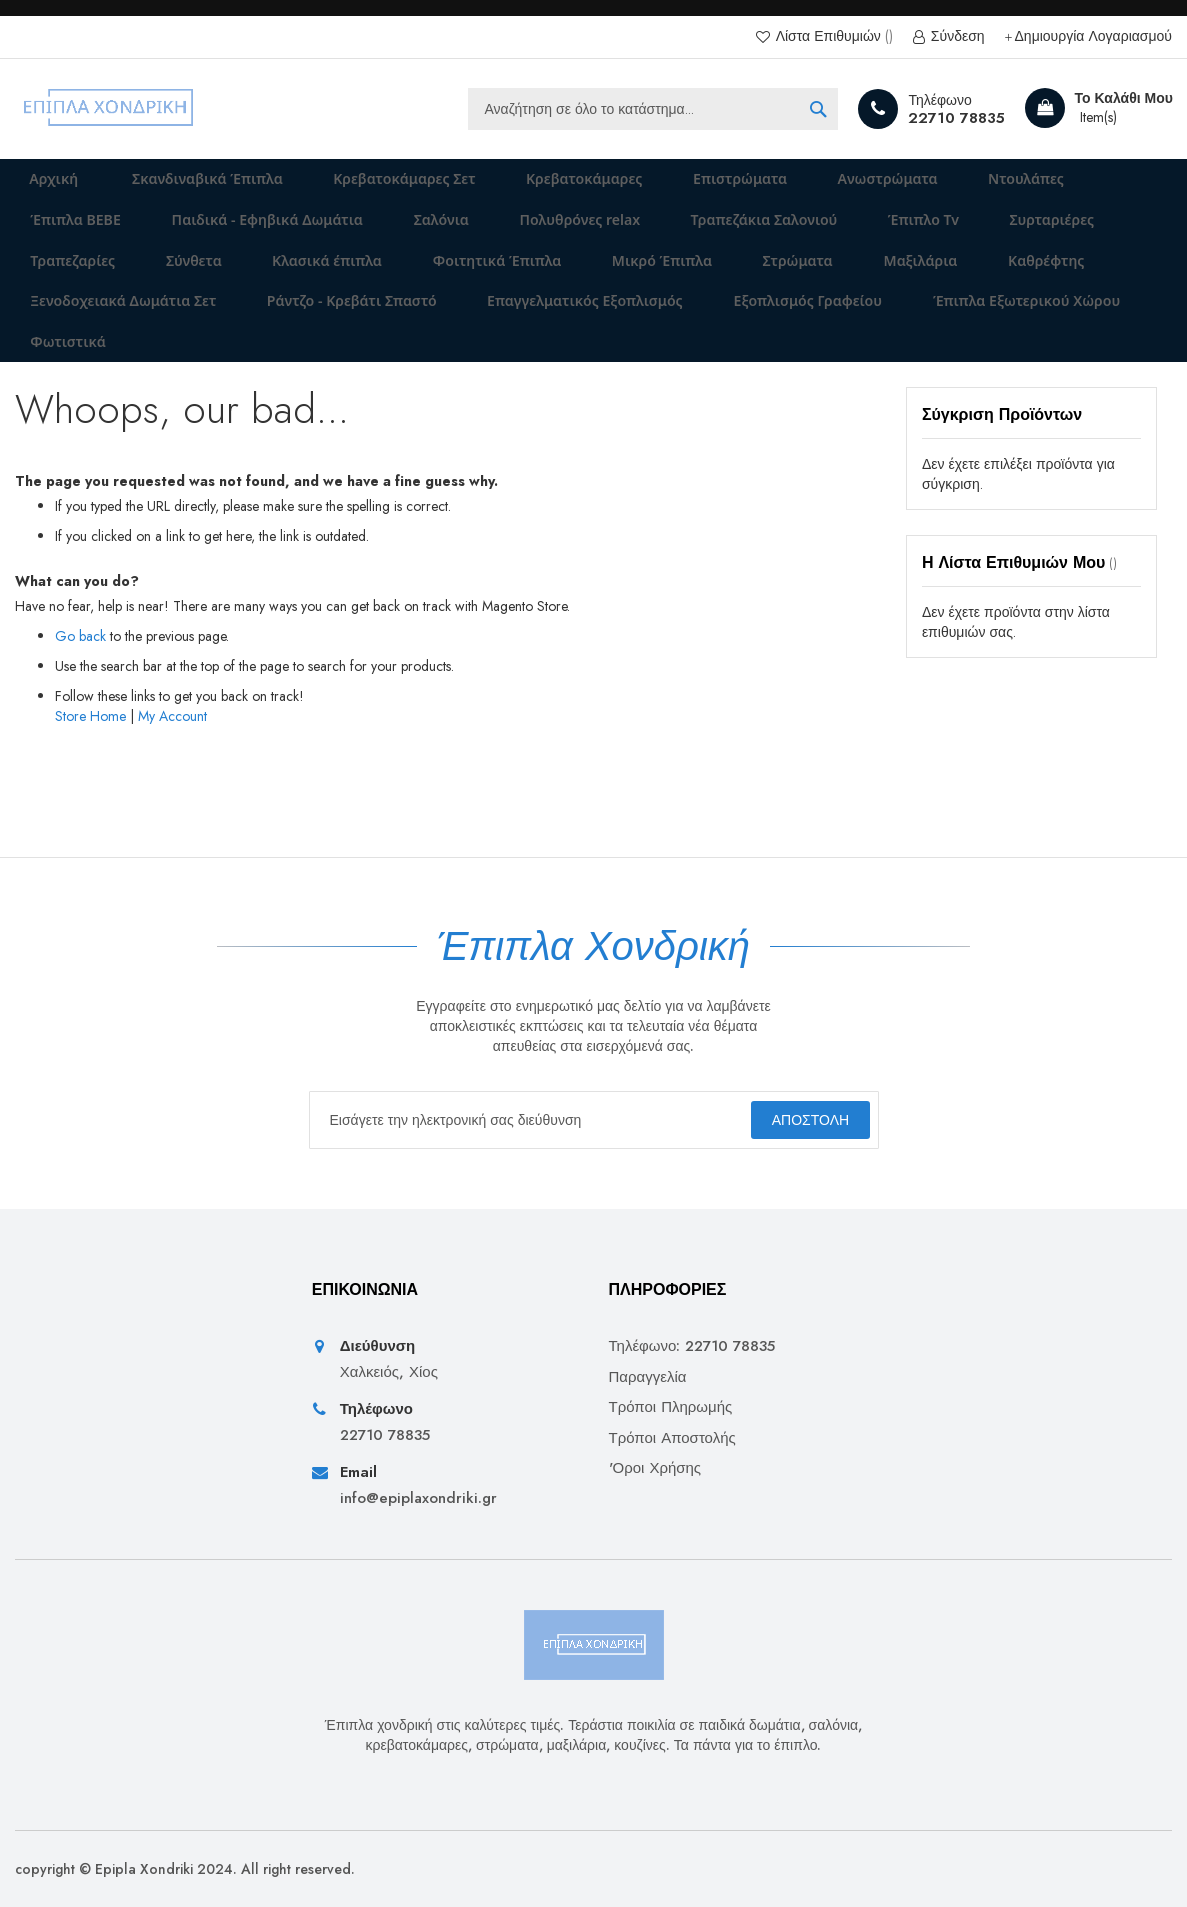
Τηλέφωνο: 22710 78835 (692, 1347)
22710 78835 (956, 118)
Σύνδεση (956, 36)
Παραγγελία (648, 1377)
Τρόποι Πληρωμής (671, 1407)
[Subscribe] (797, 1120)
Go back (80, 703)
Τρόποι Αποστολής (672, 1438)
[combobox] (653, 109)
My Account (172, 783)
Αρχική (42, 186)
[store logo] (109, 109)
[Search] (818, 109)
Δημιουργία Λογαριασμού (1093, 36)
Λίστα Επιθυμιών (832, 36)
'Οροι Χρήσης (655, 1468)
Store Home (90, 783)
